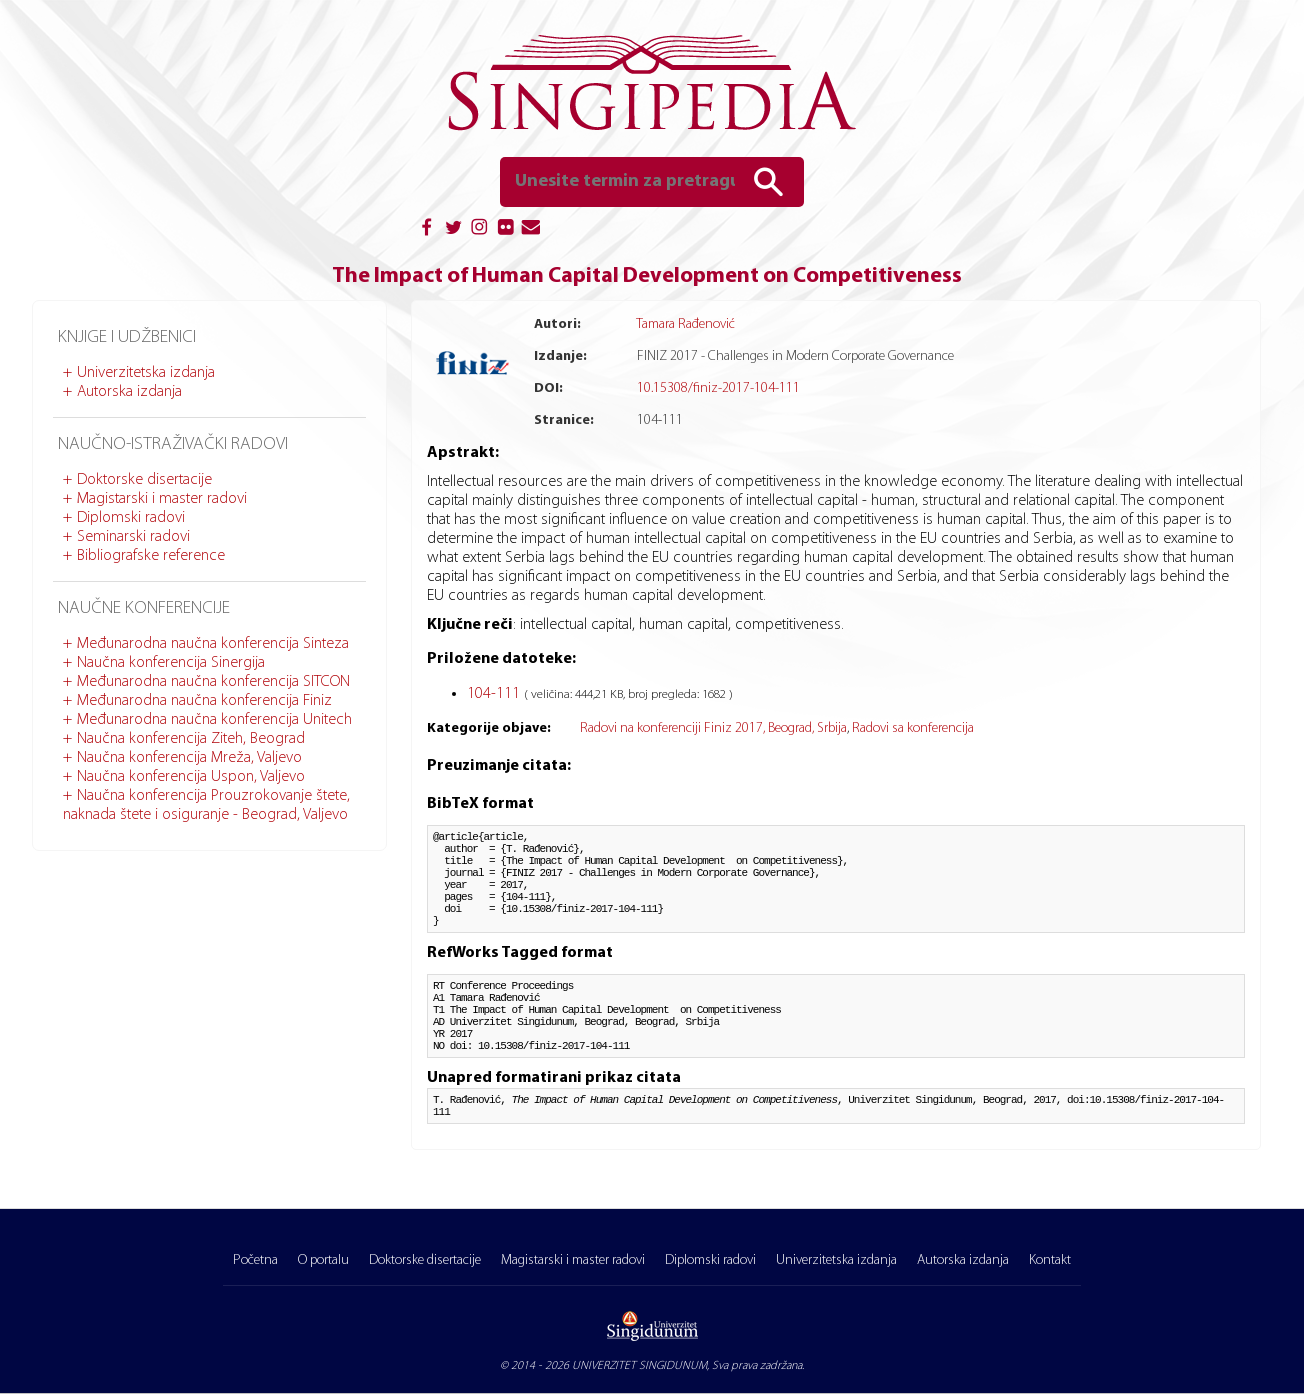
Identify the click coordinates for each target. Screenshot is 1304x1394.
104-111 (495, 694)
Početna (255, 1260)
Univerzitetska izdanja (146, 373)
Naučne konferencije (144, 608)
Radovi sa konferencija (913, 728)
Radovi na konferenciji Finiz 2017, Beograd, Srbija (713, 728)
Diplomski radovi (131, 518)
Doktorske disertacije (144, 480)
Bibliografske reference (151, 556)
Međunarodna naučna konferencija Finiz (204, 701)
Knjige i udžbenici (127, 337)
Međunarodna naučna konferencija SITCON (213, 682)
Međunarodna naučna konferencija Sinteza (213, 644)
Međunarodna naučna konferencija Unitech (214, 720)
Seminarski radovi (133, 537)
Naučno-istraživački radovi (173, 444)
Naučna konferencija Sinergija (171, 663)
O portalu (323, 1260)
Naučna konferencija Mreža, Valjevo (189, 758)
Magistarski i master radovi (162, 499)
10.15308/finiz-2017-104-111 (718, 388)
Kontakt (1050, 1260)
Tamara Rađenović (685, 324)
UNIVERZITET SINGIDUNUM (639, 1366)
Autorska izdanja (129, 392)
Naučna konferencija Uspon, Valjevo (191, 777)
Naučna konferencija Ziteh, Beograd (191, 739)
